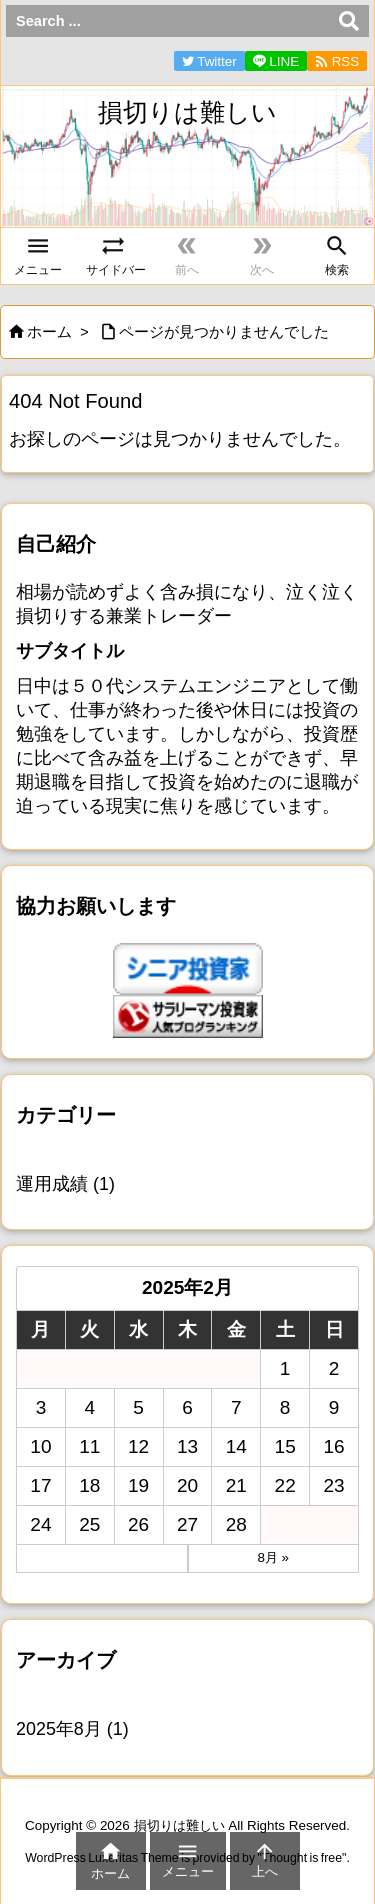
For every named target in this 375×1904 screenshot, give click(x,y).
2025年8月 (72, 1729)
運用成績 (65, 1184)
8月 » (273, 1557)
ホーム (49, 332)
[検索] (349, 21)
